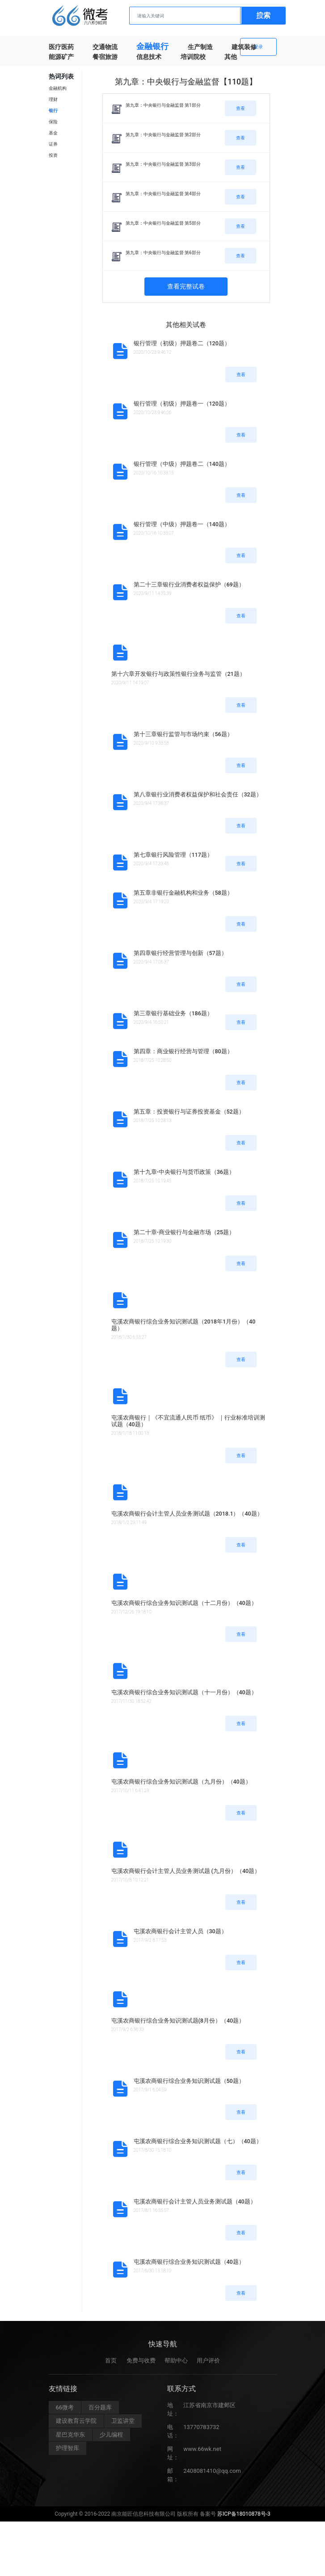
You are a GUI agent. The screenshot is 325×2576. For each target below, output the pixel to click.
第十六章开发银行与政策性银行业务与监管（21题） (178, 673)
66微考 (65, 2412)
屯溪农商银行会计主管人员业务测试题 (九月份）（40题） (186, 1871)
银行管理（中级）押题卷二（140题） (182, 464)
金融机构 (58, 88)
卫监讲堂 (123, 2426)
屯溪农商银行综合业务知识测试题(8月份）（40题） (178, 2020)
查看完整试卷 (186, 286)
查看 (240, 108)
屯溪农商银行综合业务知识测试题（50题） (189, 2081)
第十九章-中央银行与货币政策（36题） (184, 1172)
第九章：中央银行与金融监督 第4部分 (163, 193)
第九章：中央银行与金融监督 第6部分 (163, 252)
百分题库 (100, 2412)
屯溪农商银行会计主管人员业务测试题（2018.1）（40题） (187, 1513)
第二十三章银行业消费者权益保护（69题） (189, 584)
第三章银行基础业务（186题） (173, 1013)
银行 (53, 110)
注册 (258, 15)
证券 (53, 144)
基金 (53, 132)
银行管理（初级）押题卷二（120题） (182, 343)
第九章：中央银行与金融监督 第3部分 (163, 164)
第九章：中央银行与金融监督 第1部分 (163, 105)
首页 (111, 2366)
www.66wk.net (202, 2454)
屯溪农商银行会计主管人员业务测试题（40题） (195, 2201)
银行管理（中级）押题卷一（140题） (182, 524)
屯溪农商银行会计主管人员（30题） (180, 1931)
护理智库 (67, 2453)
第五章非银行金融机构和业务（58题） (183, 892)
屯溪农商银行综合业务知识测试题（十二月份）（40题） (184, 1603)
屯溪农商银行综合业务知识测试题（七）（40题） (198, 2141)
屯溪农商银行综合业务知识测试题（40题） (189, 2261)
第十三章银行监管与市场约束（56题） (183, 734)
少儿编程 (111, 2440)
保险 (53, 121)
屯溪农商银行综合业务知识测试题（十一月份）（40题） (184, 1692)
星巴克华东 (70, 2440)
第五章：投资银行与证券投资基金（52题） (189, 1111)
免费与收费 (141, 2366)
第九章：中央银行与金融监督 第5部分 (163, 223)
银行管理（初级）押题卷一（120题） (182, 403)
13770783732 (201, 2432)
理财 (53, 99)
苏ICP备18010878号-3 (243, 2519)
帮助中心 (176, 2366)
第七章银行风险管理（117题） (173, 854)
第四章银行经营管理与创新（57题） (180, 953)
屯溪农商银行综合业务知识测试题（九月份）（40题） (181, 1781)
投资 (53, 155)
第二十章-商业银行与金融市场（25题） (184, 1232)
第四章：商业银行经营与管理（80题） (183, 1051)
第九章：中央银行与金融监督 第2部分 (163, 134)
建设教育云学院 (76, 2426)
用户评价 (208, 2366)
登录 (258, 46)
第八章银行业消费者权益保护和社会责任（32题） (198, 794)
